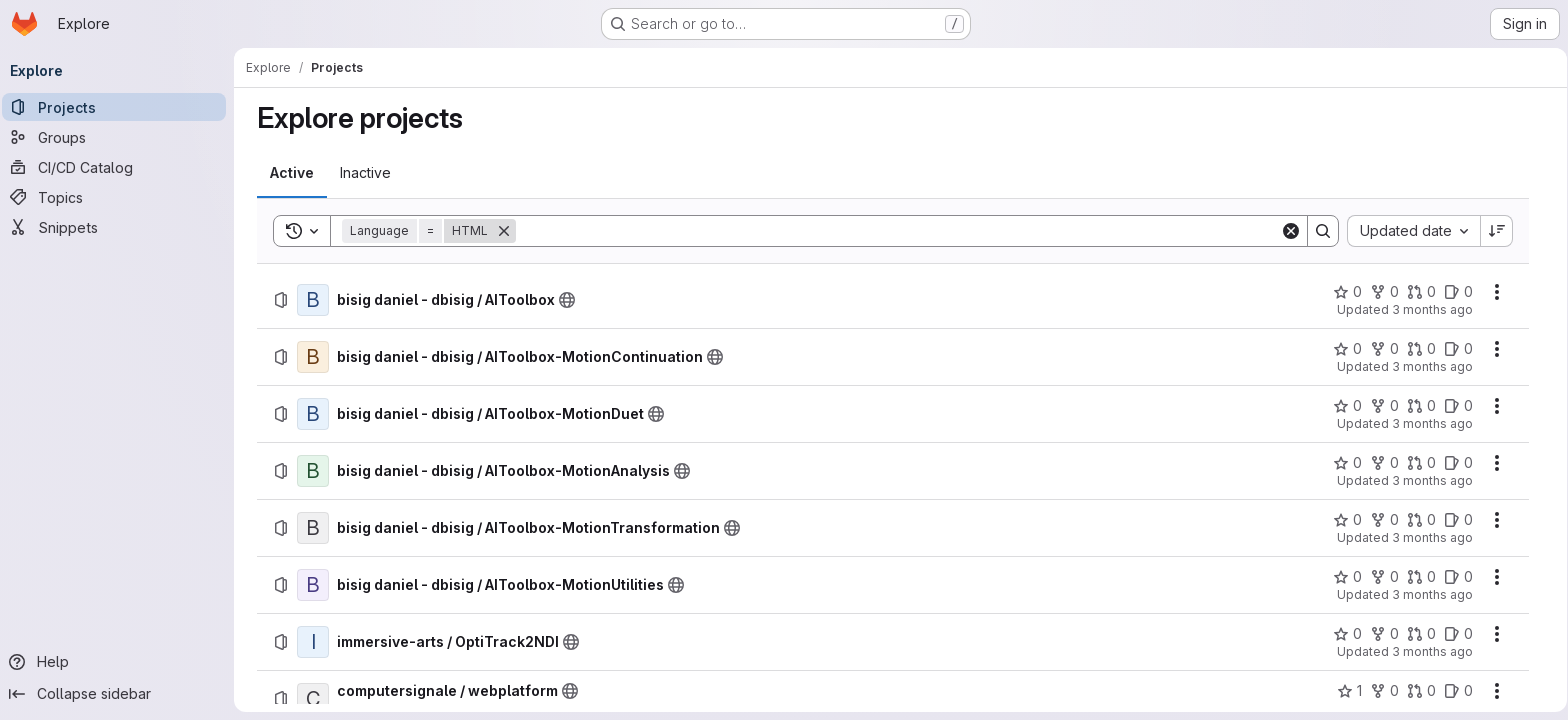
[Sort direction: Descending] (1497, 231)
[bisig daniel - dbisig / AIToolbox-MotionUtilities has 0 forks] (1384, 577)
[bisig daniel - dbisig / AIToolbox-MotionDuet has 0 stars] (1347, 406)
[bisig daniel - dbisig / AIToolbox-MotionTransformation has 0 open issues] (1458, 520)
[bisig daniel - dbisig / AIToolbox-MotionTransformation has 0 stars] (1347, 520)
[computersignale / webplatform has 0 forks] (1384, 691)
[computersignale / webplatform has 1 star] (1349, 691)
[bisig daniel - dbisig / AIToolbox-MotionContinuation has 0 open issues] (1458, 349)
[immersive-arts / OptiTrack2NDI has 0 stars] (1347, 634)
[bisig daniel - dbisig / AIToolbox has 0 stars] (1347, 292)
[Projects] (120, 107)
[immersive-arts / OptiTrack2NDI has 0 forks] (1384, 634)
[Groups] (120, 137)
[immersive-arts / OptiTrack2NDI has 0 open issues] (1458, 634)
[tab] (292, 173)
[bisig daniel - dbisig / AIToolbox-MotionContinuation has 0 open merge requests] (1421, 349)
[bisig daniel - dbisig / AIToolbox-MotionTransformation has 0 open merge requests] (1421, 520)
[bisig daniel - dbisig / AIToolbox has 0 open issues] (1458, 292)
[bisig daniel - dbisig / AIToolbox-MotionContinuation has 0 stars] (1347, 349)
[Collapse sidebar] (120, 694)
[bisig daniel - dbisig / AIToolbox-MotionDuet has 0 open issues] (1458, 406)
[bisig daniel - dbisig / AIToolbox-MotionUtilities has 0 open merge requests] (1421, 577)
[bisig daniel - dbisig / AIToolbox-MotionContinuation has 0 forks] (1384, 349)
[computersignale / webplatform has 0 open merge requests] (1421, 691)
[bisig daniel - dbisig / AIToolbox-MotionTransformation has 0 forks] (1384, 520)
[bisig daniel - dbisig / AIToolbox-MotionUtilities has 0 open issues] (1458, 577)
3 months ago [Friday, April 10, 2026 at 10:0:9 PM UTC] (1432, 309)
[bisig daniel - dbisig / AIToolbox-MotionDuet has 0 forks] (1384, 406)
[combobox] (1413, 231)
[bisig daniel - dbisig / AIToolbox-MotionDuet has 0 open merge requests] (1421, 406)
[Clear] (1291, 231)
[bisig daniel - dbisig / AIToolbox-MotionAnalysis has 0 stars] (1347, 463)
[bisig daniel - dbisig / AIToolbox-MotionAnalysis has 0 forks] (1384, 463)
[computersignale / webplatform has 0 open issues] (1458, 691)
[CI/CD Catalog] (120, 167)
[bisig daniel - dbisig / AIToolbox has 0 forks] (1384, 292)
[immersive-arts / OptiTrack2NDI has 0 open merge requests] (1421, 634)
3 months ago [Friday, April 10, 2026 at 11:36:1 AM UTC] (1432, 651)
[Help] (120, 662)
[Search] (898, 231)
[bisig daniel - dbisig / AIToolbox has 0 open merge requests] (1421, 292)
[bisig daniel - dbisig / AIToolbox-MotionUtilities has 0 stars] (1347, 577)
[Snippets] (120, 227)
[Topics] (120, 197)
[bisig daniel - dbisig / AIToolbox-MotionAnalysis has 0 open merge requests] (1421, 463)
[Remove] (504, 231)
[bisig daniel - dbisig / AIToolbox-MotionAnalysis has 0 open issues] (1458, 463)
